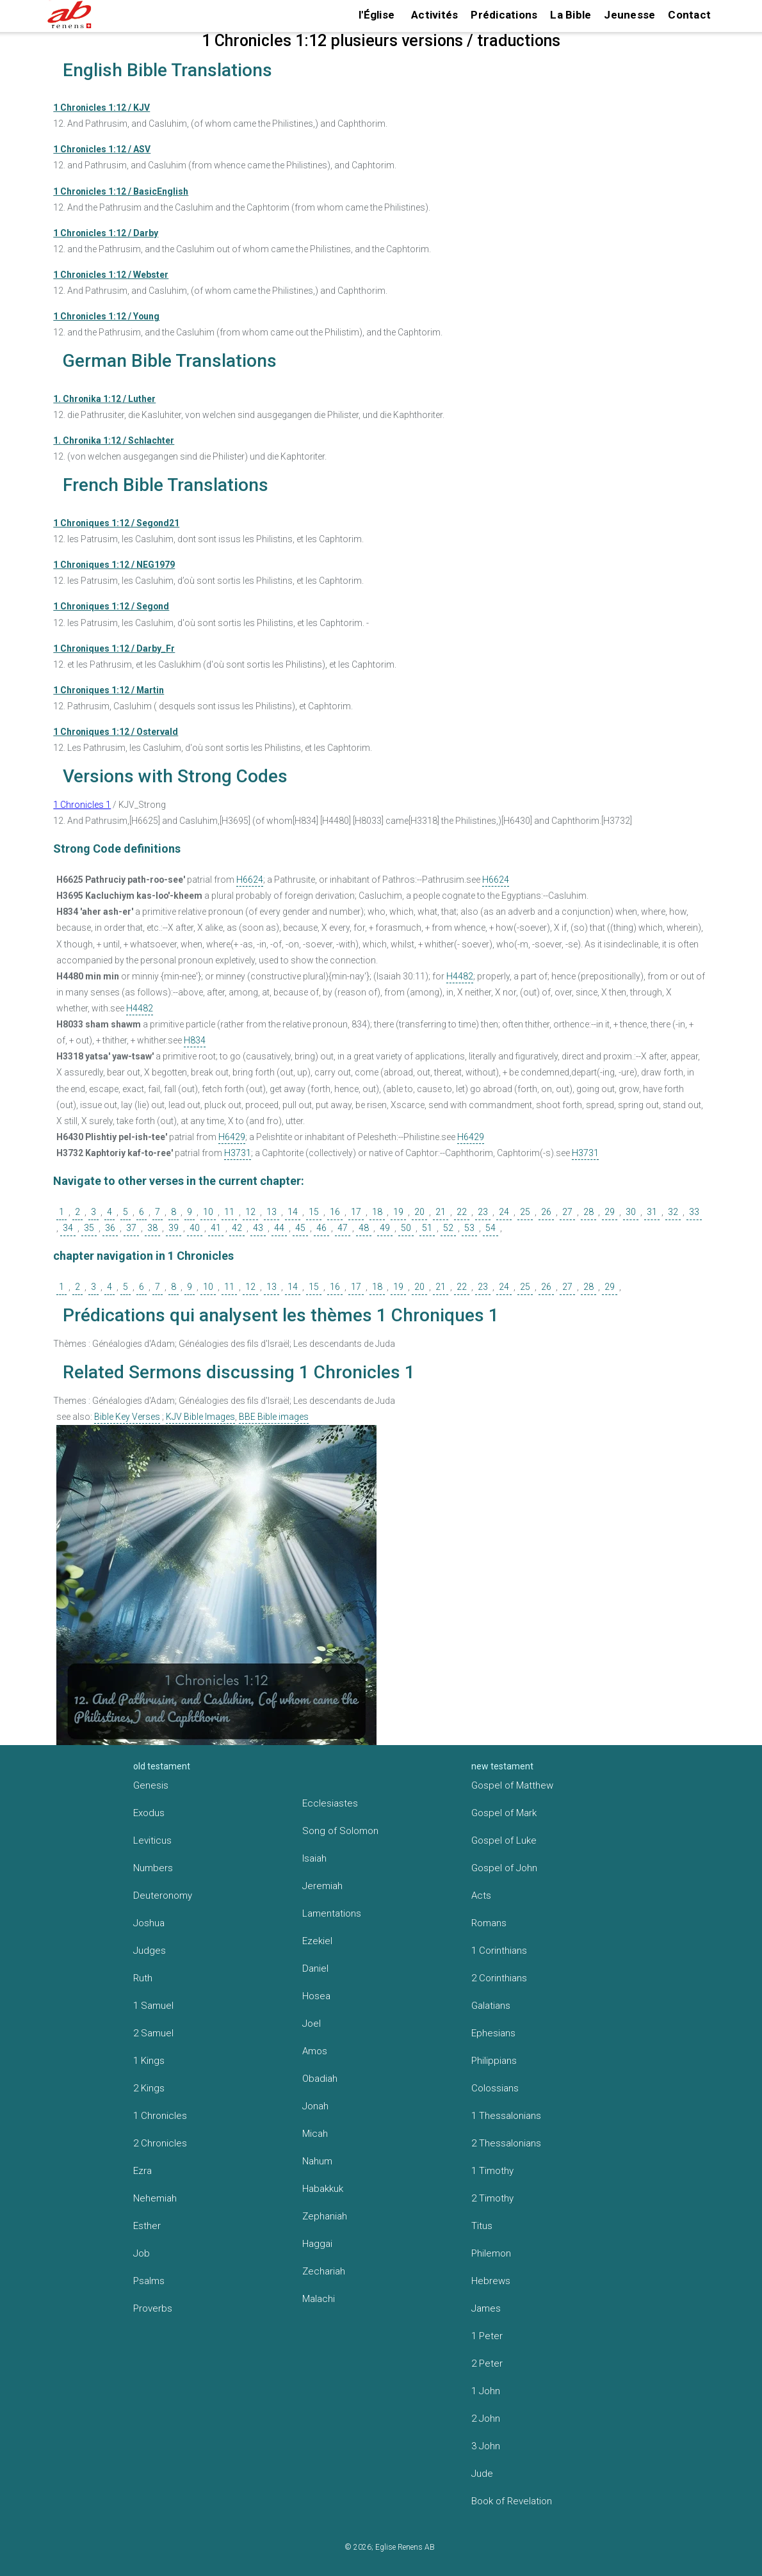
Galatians (490, 2005)
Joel (311, 2023)
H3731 (237, 1153)
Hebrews (490, 2281)
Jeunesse (629, 14)
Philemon (491, 2253)
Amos (314, 2051)
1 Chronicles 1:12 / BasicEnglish (120, 191)
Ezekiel (317, 1941)
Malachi (318, 2299)
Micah (315, 2133)
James (486, 2308)
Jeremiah (322, 1886)
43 (258, 1228)
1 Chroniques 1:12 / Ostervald (115, 732)
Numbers (153, 1868)
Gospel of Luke (504, 1840)
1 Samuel (153, 2005)
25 (525, 1212)
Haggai (317, 2244)
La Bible (570, 14)
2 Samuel (153, 2033)
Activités (434, 14)
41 (216, 1228)
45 (300, 1228)
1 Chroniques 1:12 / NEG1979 (114, 564)
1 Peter (487, 2336)
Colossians (495, 2088)
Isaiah (314, 1858)
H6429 (231, 1137)
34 (68, 1228)
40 (195, 1228)
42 (237, 1228)
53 (469, 1228)
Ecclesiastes (330, 1803)
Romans (489, 1923)
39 (173, 1228)
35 (89, 1228)
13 (271, 1212)
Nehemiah (155, 2198)
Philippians (494, 2060)
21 (440, 1212)
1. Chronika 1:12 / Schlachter (113, 440)
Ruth (142, 1978)
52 (448, 1228)
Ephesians (493, 2033)
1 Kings (149, 2060)
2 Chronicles (160, 2143)
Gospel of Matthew (512, 1785)
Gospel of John (504, 1868)
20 (419, 1212)
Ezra (142, 2171)
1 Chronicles (160, 2115)
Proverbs (152, 2308)
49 (385, 1228)
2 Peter (487, 2363)
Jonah (315, 2106)
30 (631, 1212)
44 (279, 1228)
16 (335, 1212)
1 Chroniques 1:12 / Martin (108, 690)
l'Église (376, 14)
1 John (485, 2391)
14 (293, 1212)
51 (427, 1228)
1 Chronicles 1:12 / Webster (110, 275)
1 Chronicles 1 (82, 805)
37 (131, 1228)
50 (406, 1228)
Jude (482, 2473)
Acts (481, 1895)
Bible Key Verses (127, 1417)
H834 (195, 1040)
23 (483, 1212)
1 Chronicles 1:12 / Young (106, 316)
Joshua (149, 1923)
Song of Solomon (340, 1831)
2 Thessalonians (506, 2143)
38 (152, 1228)
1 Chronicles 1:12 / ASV (101, 149)
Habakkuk (322, 2188)
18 (377, 1212)
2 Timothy (492, 2198)
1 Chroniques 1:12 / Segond (111, 606)
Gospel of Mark (504, 1813)
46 (321, 1228)
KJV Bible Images (200, 1417)
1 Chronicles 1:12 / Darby (105, 233)
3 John (485, 2446)
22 (462, 1212)
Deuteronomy (162, 1895)
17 (356, 1212)
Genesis (150, 1785)
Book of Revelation (511, 2501)
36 (110, 1228)
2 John (485, 2418)
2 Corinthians (499, 1978)
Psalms (149, 2281)
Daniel (315, 1968)
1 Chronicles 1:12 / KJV (101, 107)
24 (504, 1212)
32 (673, 1212)
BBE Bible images (274, 1417)
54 (490, 1228)
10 (208, 1212)
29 (609, 1212)
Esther (147, 2226)
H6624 (249, 879)
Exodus (149, 1813)
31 (652, 1212)
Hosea (316, 1996)
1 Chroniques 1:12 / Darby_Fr (114, 648)
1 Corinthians (499, 1950)
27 (567, 1212)
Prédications (504, 14)
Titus (481, 2226)
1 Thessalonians (506, 2115)
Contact (689, 14)
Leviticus (152, 1840)
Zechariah (323, 2271)
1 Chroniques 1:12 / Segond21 (116, 523)
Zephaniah (324, 2216)
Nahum (317, 2161)
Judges (149, 1950)
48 (364, 1228)
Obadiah (319, 2078)
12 (250, 1212)
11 (229, 1212)
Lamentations (331, 1913)
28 (588, 1212)
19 (398, 1212)
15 (314, 1212)
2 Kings (149, 2088)
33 (694, 1212)
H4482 (459, 976)
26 (546, 1212)
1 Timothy (492, 2171)
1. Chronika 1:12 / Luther (104, 399)
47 (342, 1228)
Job (141, 2253)
